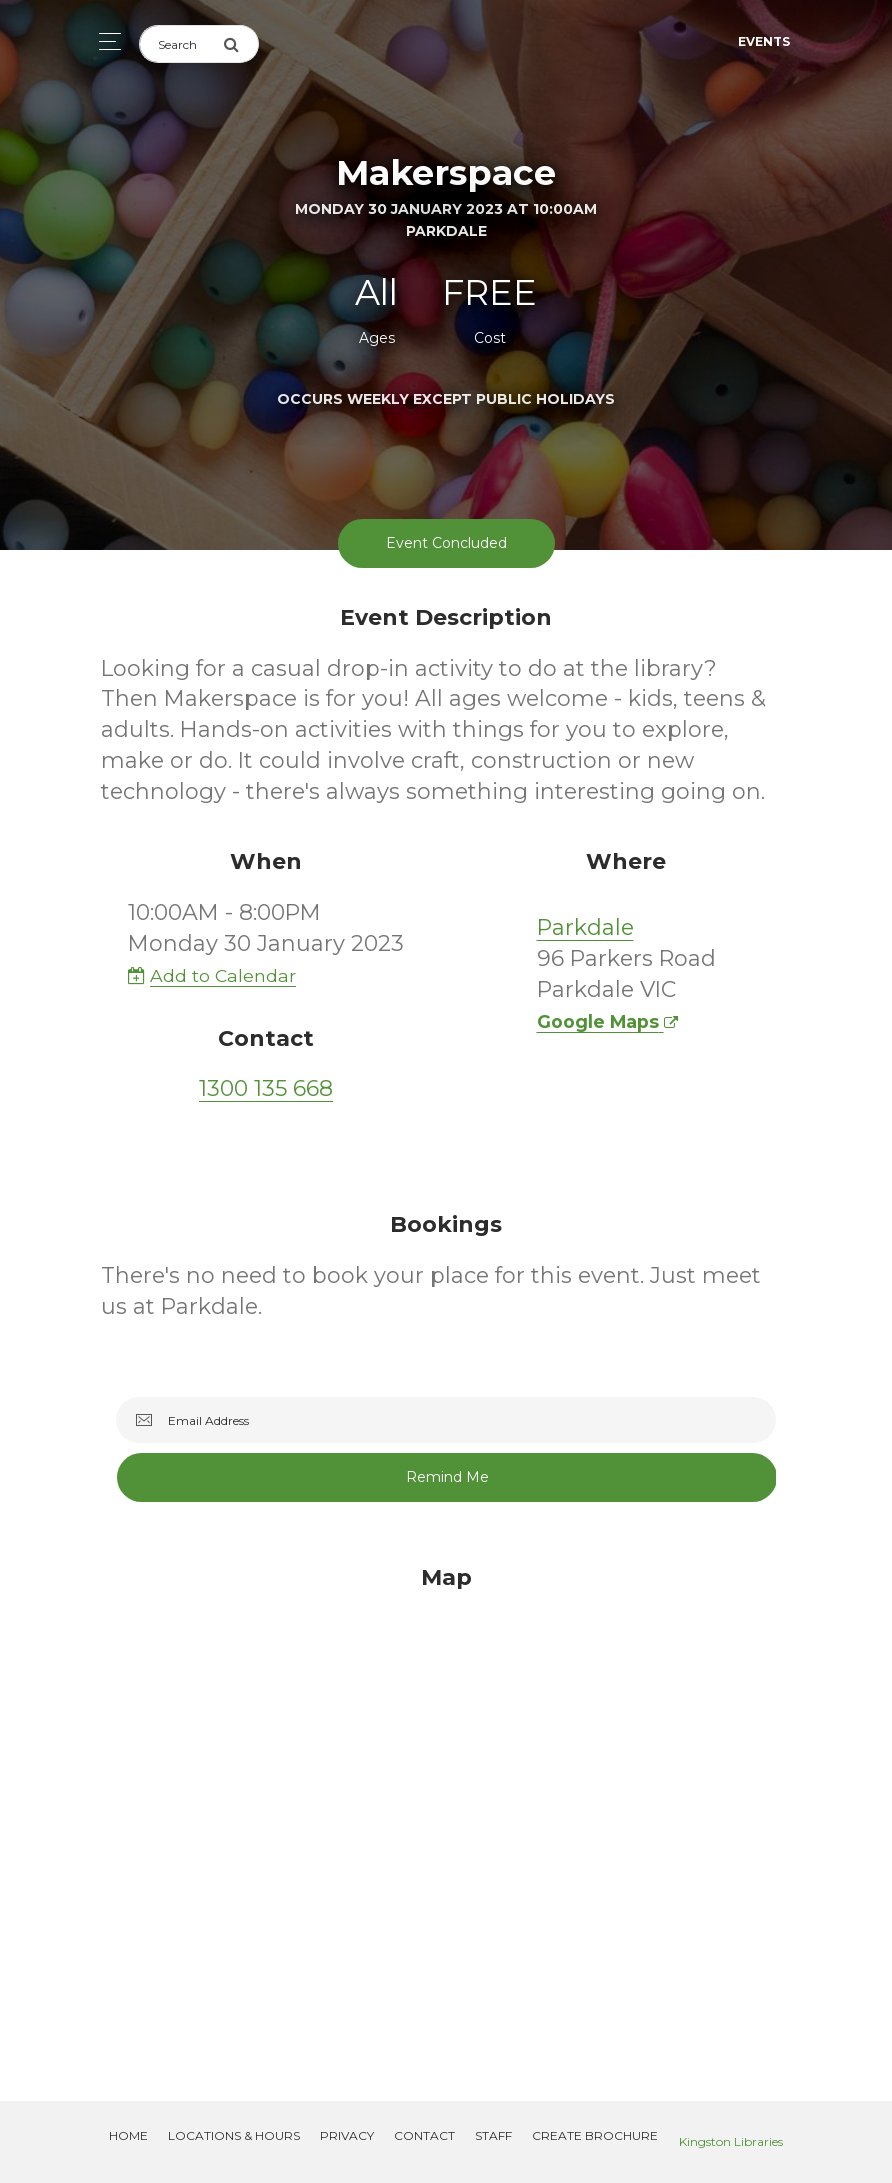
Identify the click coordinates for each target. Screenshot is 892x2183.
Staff (493, 2135)
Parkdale (585, 927)
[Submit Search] (241, 44)
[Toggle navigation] (104, 41)
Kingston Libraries (731, 2141)
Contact (424, 2135)
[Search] (181, 44)
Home (128, 2135)
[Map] (446, 1809)
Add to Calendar (212, 975)
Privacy (347, 2135)
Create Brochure (595, 2135)
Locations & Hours (234, 2135)
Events (764, 41)
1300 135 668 (266, 1088)
